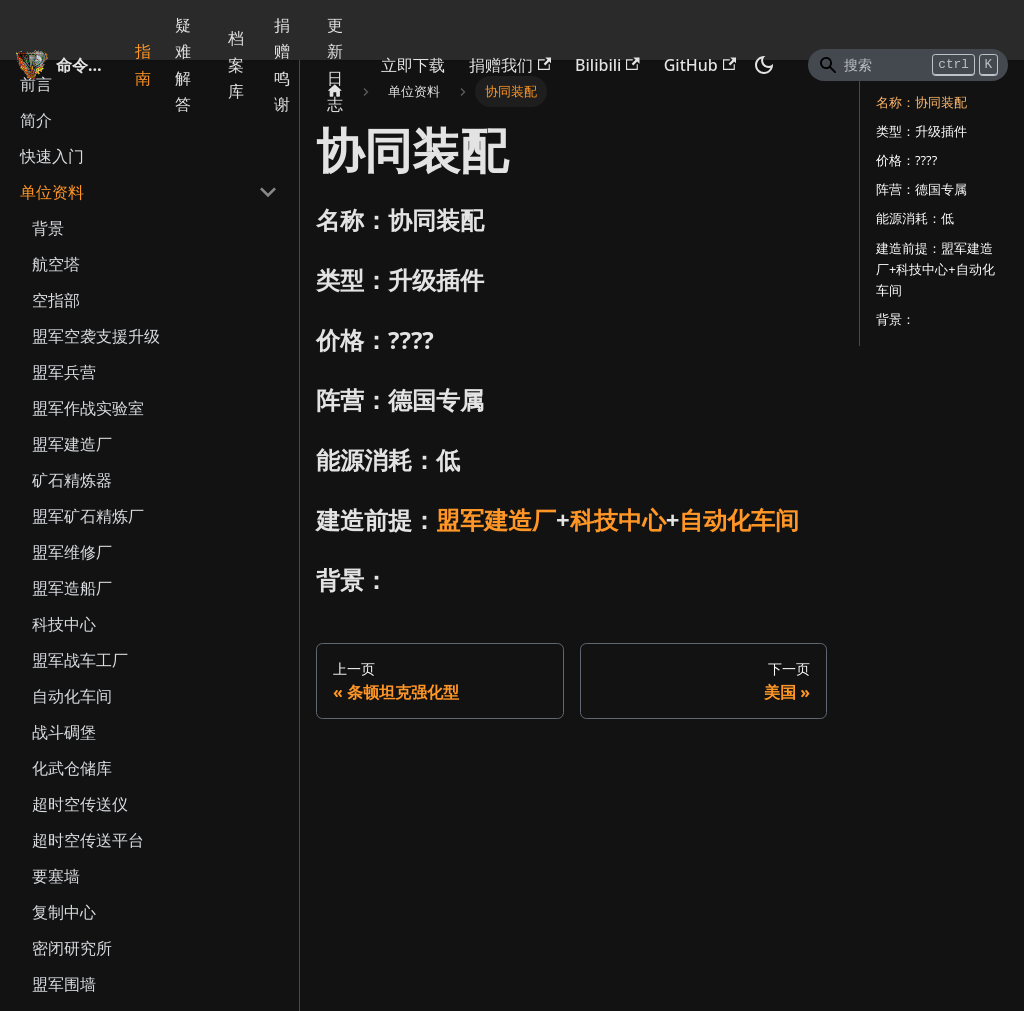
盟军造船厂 (72, 588)
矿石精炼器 (72, 480)
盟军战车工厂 (80, 660)
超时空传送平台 (88, 840)
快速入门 (52, 156)
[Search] (908, 65)
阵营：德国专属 (921, 189)
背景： (895, 319)
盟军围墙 (64, 984)
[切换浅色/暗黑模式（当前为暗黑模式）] (764, 65)
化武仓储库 (72, 768)
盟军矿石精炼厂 (88, 516)
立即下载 (413, 65)
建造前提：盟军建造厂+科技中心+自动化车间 (935, 269)
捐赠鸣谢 (282, 64)
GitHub (700, 65)
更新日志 (335, 64)
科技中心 (64, 624)
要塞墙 (56, 876)
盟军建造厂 (72, 444)
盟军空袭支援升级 (96, 336)
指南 (143, 64)
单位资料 (52, 192)
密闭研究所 (72, 948)
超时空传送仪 (80, 804)
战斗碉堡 (64, 732)
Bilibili (607, 65)
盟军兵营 (64, 372)
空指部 (56, 300)
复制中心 (64, 912)
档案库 (236, 64)
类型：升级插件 (921, 131)
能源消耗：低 (915, 218)
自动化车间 (72, 696)
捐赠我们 (510, 65)
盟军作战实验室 (88, 408)
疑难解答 (183, 64)
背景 (48, 228)
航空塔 (56, 264)
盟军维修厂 (72, 552)
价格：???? (906, 160)
